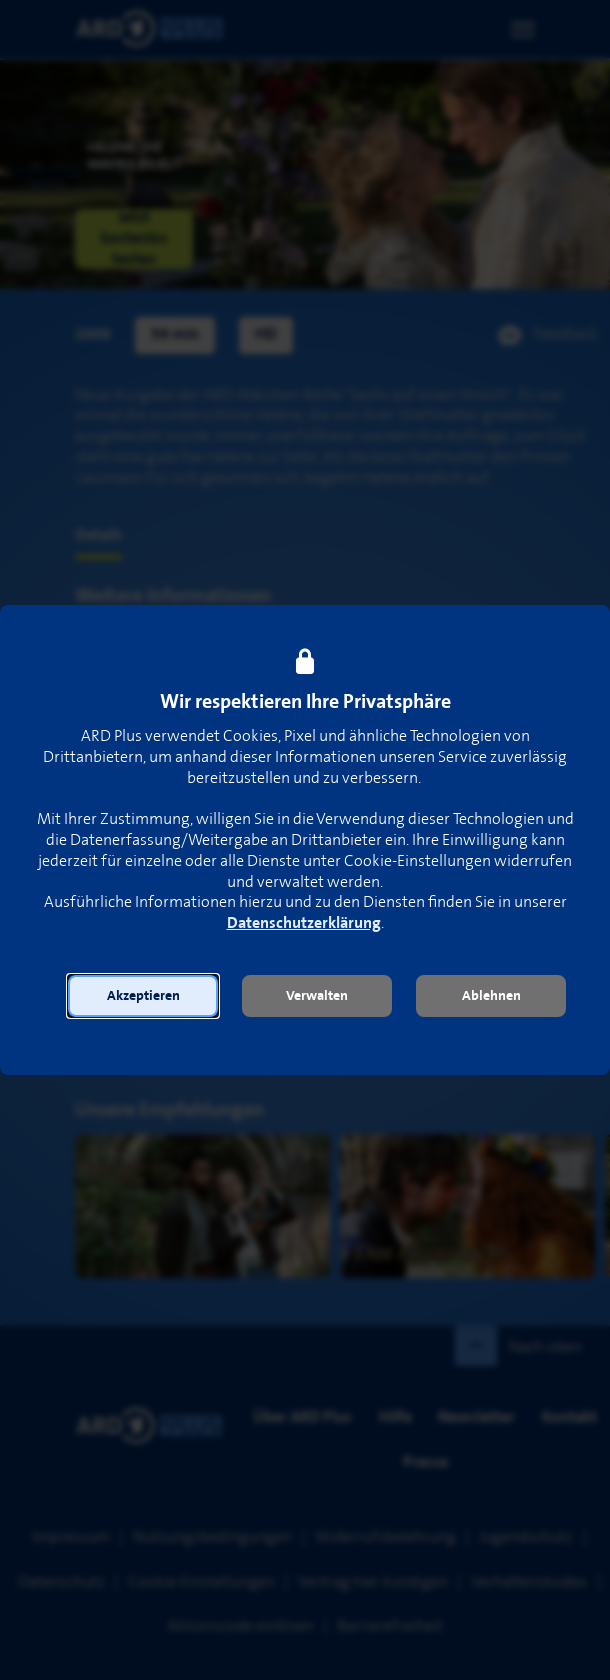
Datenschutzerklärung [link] (304, 923)
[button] (143, 996)
